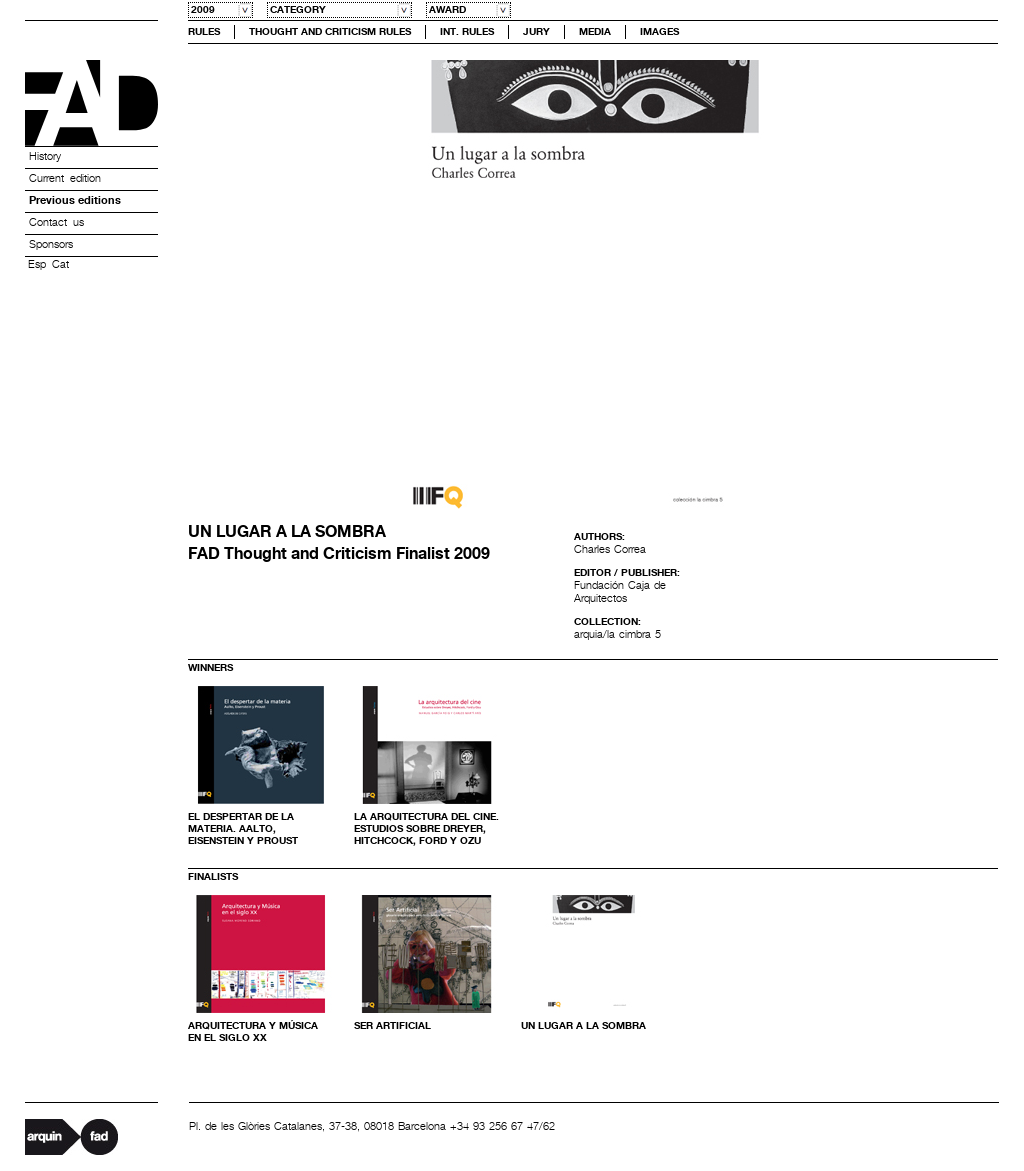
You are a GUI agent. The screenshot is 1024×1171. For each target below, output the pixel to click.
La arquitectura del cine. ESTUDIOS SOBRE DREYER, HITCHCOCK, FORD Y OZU (426, 829)
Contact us (56, 223)
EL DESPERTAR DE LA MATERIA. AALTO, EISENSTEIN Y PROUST (243, 829)
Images (659, 32)
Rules (204, 32)
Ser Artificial (392, 1026)
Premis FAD (91, 103)
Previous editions (75, 201)
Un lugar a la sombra (583, 1026)
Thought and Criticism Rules (330, 32)
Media (595, 32)
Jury (536, 32)
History (45, 157)
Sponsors (51, 245)
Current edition (65, 179)
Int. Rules (467, 32)
